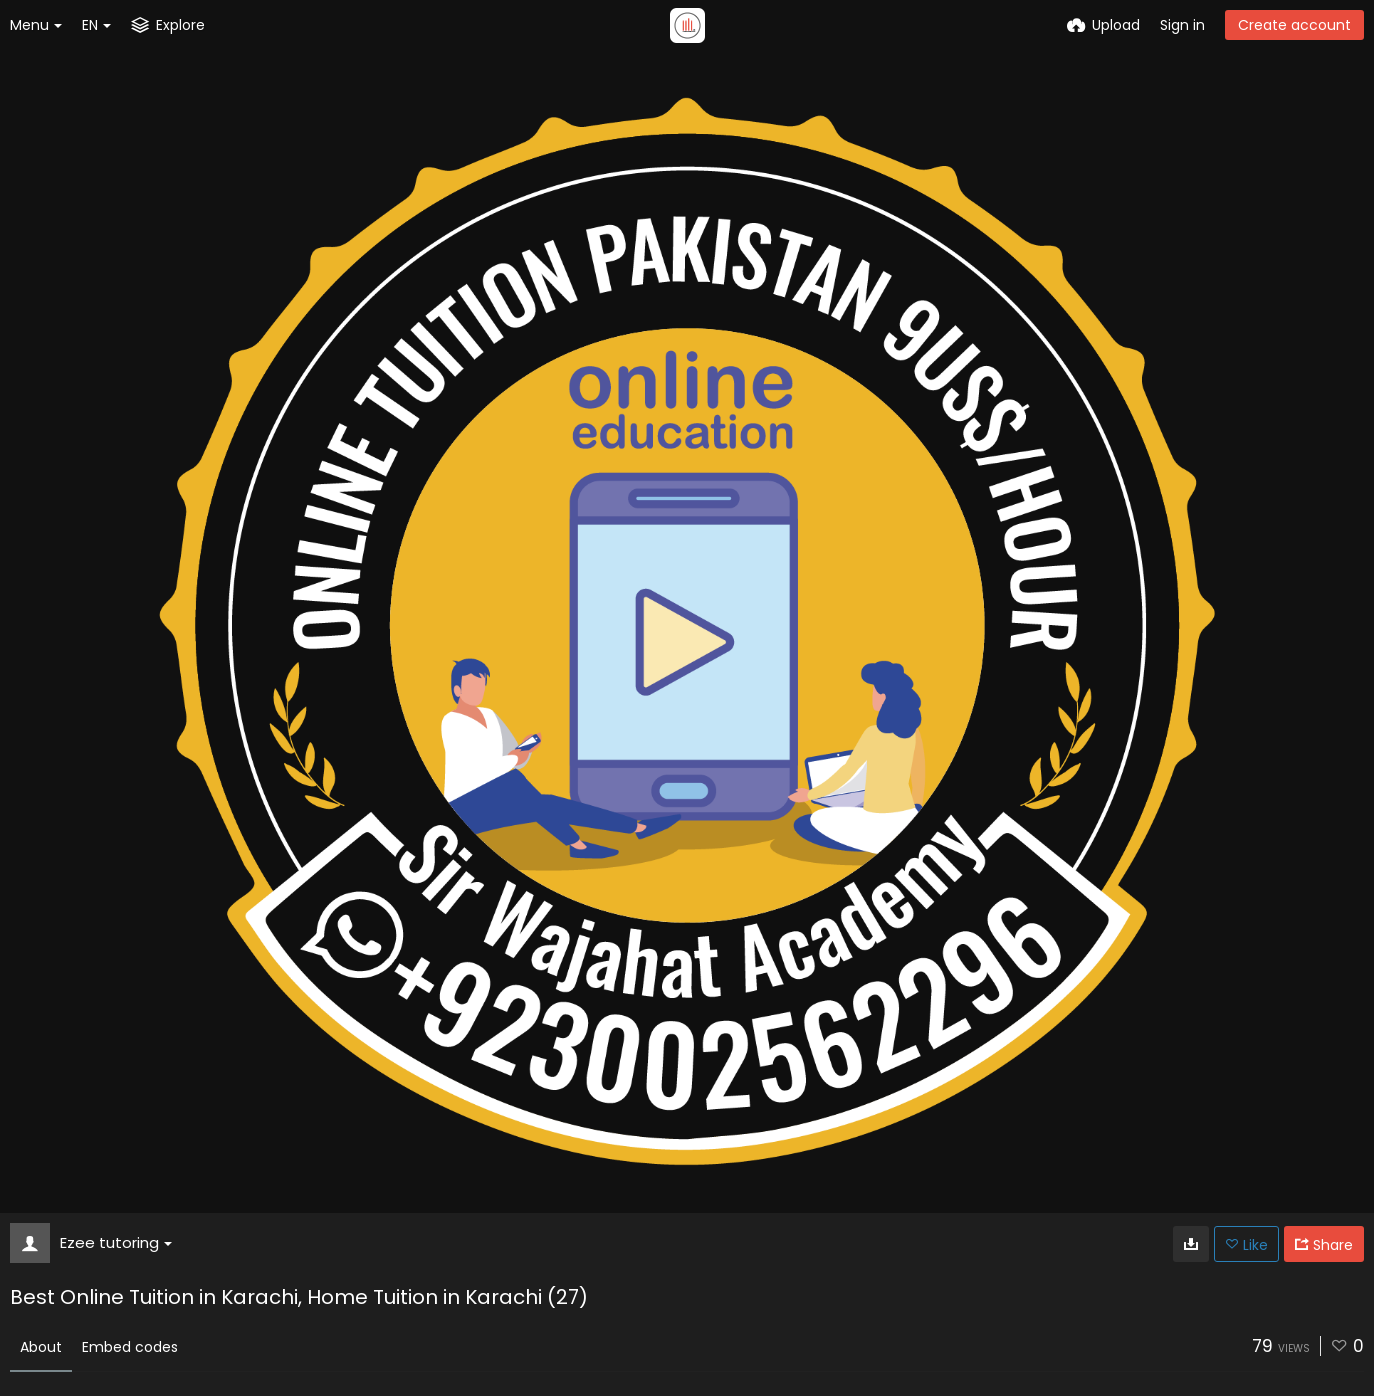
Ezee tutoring (116, 1242)
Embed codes (130, 1347)
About (41, 1347)
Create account (1294, 25)
